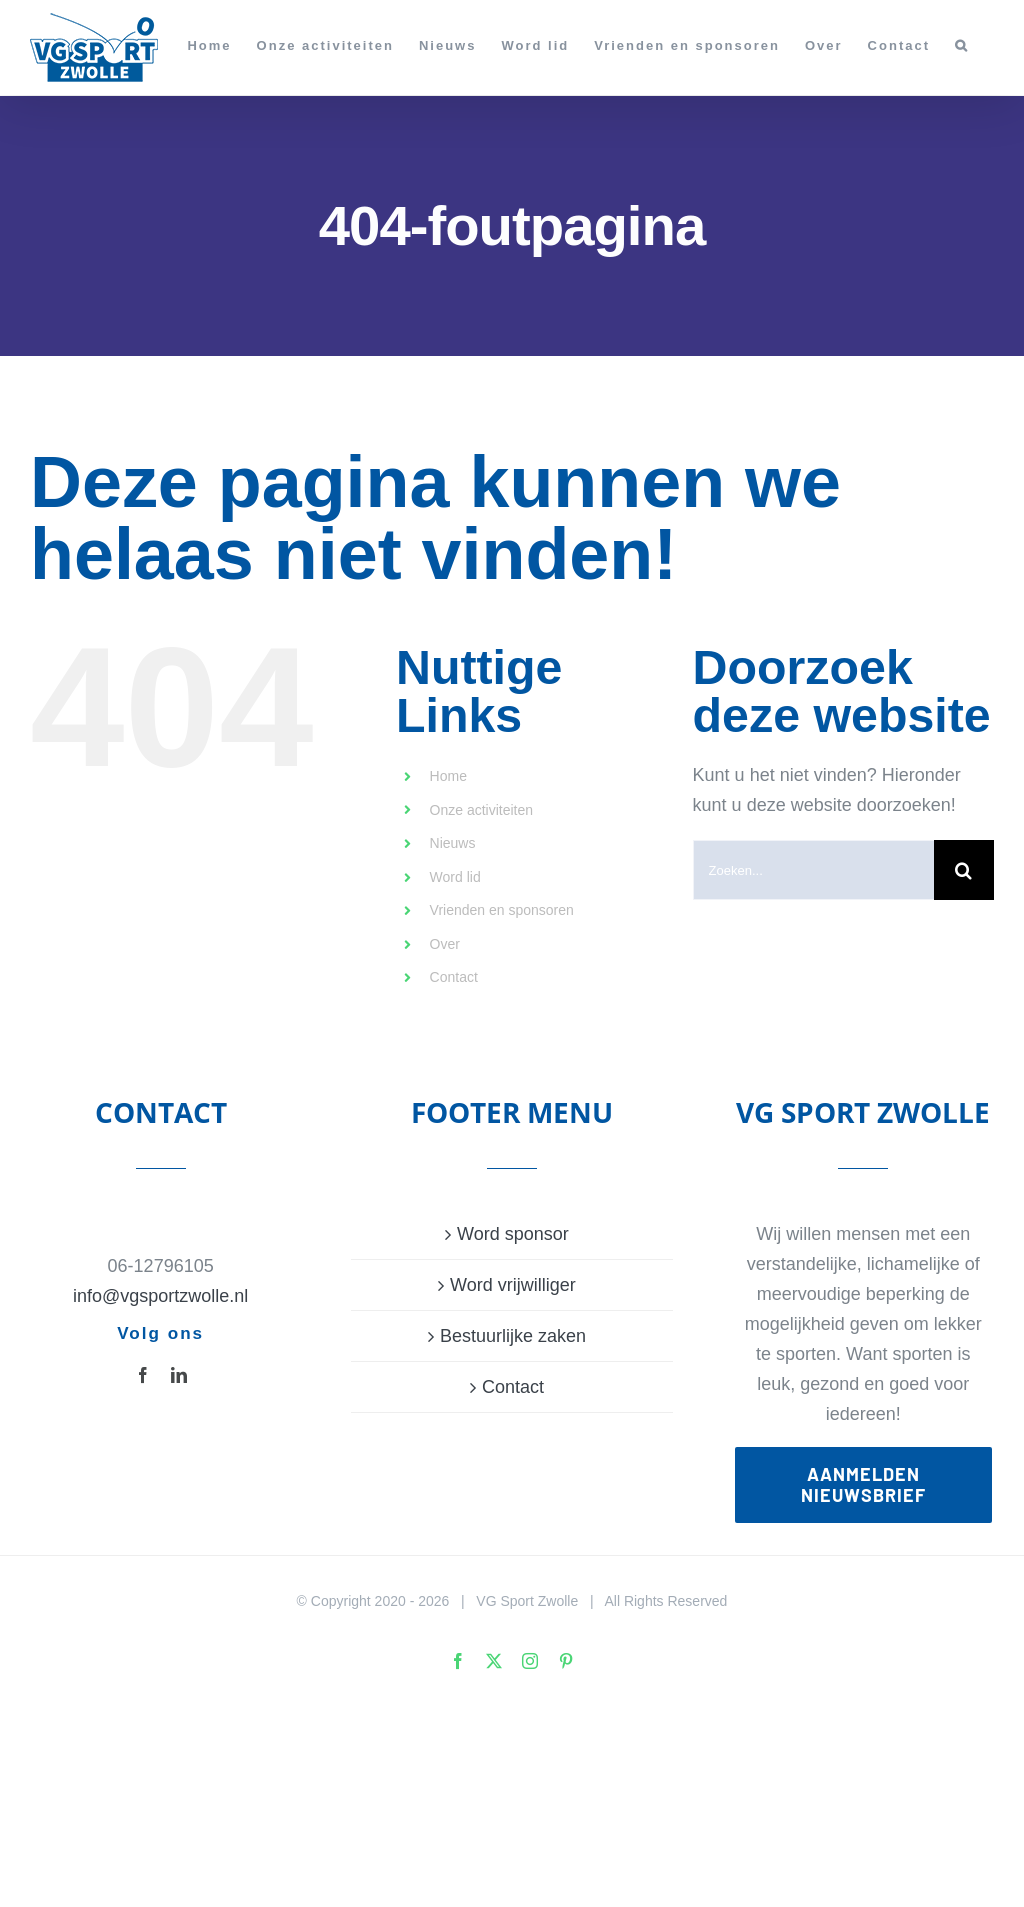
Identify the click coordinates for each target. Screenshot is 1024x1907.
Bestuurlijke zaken (513, 1336)
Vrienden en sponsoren (502, 910)
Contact (454, 977)
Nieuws (453, 843)
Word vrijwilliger (513, 1285)
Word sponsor (513, 1234)
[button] (962, 45)
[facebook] (143, 1375)
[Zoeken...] (813, 870)
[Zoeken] (964, 870)
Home (448, 776)
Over (445, 944)
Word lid (455, 877)
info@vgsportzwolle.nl (160, 1296)
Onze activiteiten (482, 810)
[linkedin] (179, 1375)
